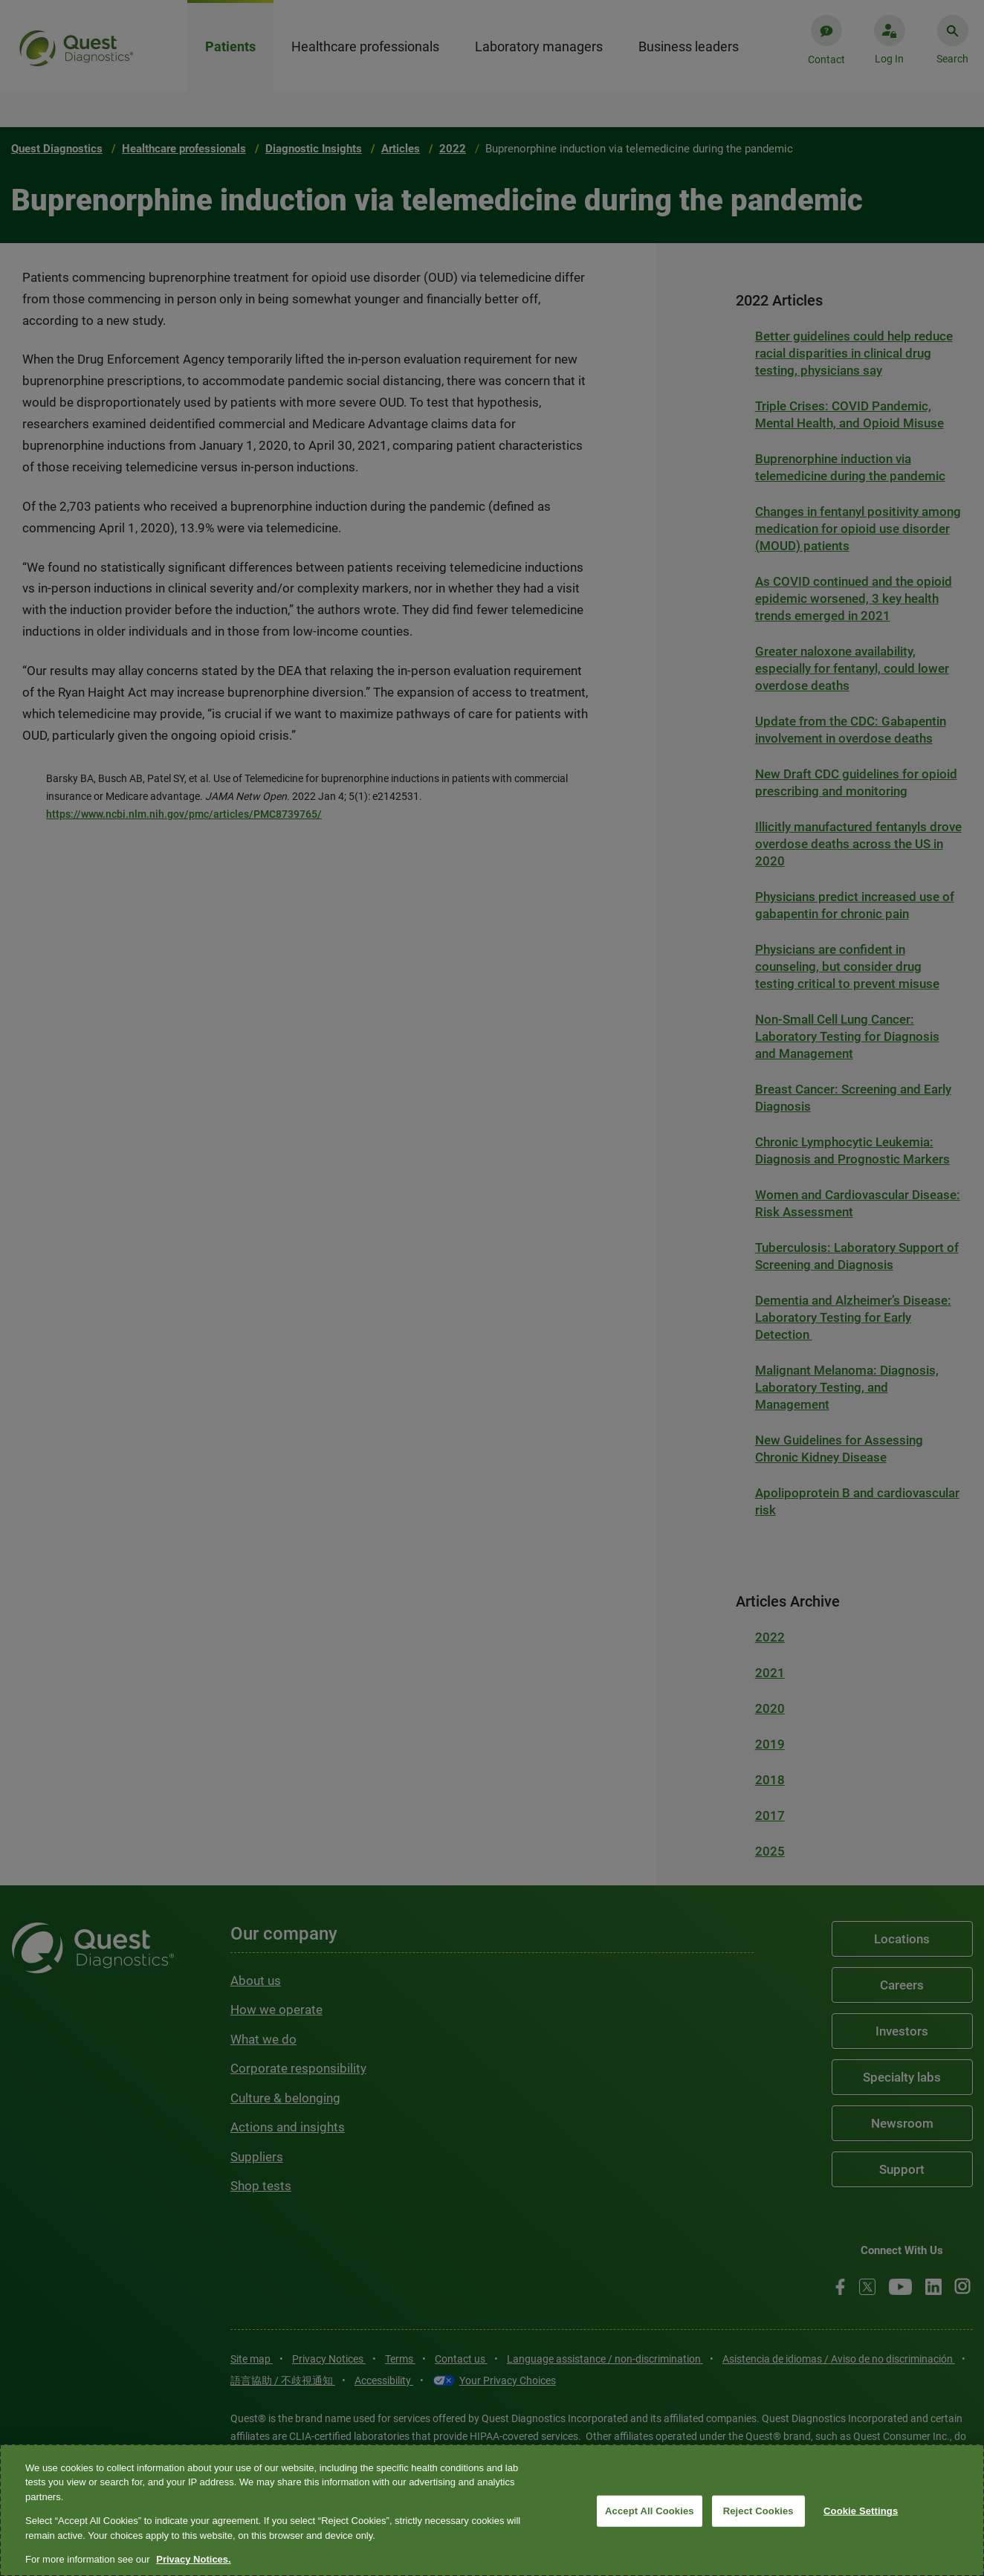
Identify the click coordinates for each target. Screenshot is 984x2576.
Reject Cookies (758, 2511)
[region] (492, 2510)
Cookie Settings (860, 2511)
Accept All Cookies (649, 2511)
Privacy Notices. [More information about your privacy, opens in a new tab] (193, 2559)
